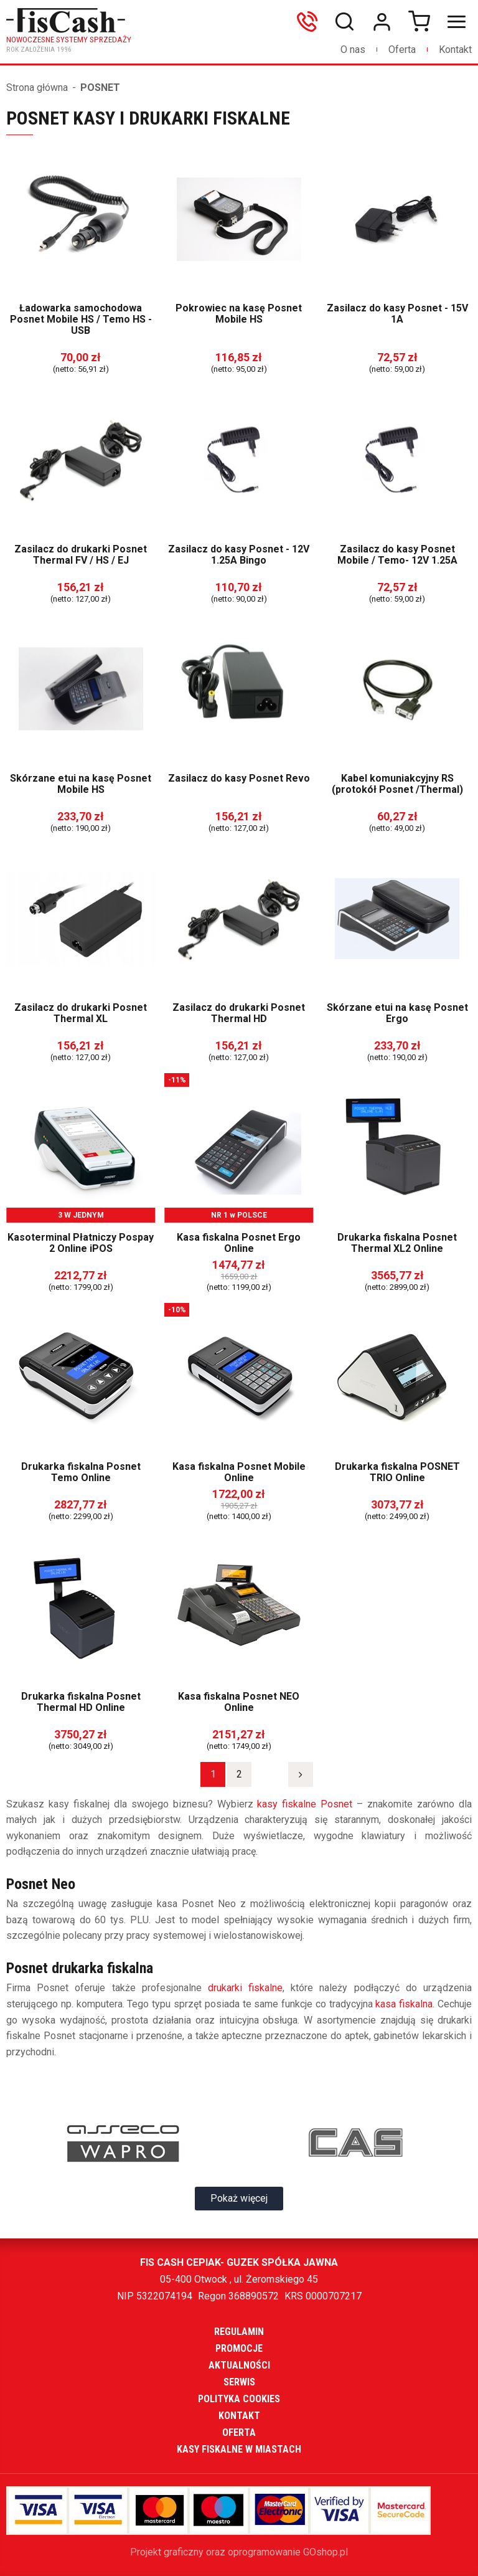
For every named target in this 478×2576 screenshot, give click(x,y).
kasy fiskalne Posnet (304, 1804)
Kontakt (455, 49)
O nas (352, 49)
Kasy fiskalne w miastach (239, 2449)
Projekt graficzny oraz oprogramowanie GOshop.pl (239, 2552)
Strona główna (37, 87)
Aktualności (239, 2365)
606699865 (310, 21)
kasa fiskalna (404, 2004)
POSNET (100, 87)
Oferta (402, 49)
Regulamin (239, 2331)
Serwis (239, 2382)
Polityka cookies (239, 2399)
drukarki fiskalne (245, 1988)
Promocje (239, 2348)
